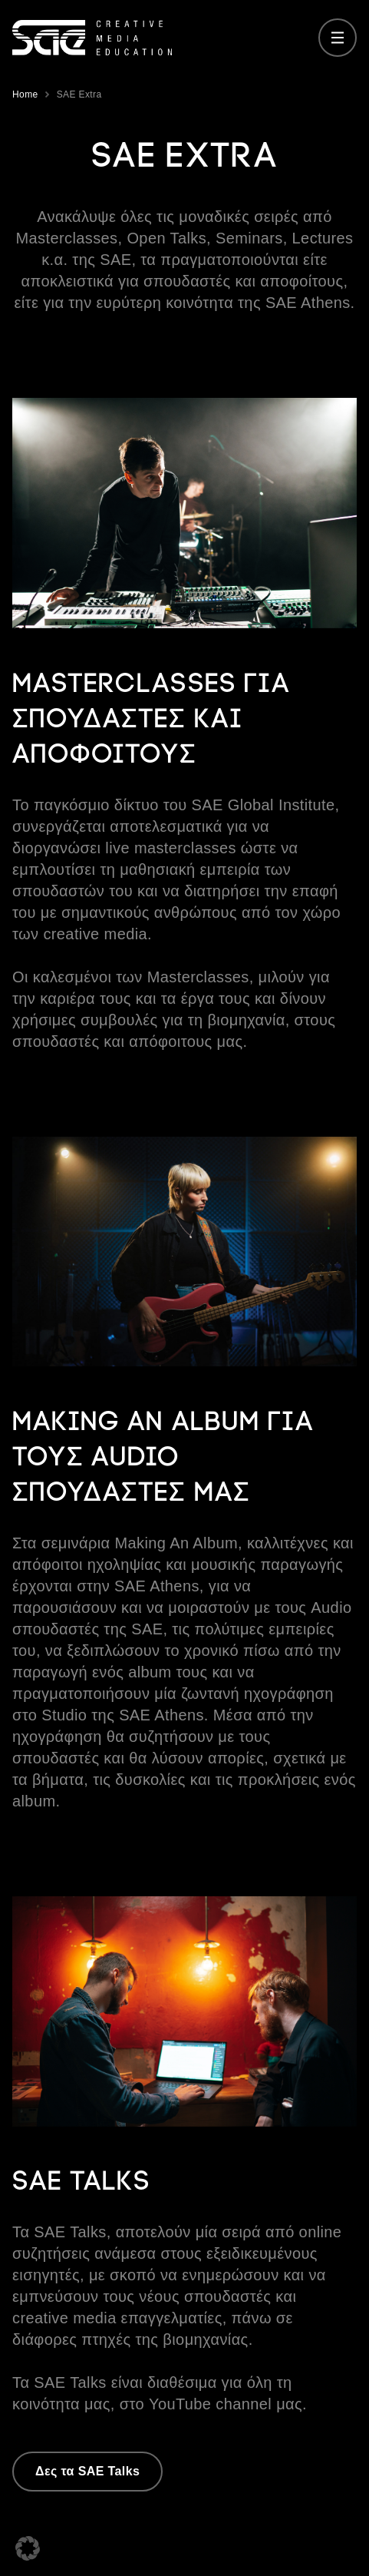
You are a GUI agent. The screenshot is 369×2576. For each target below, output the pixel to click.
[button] (27, 2548)
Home (25, 94)
